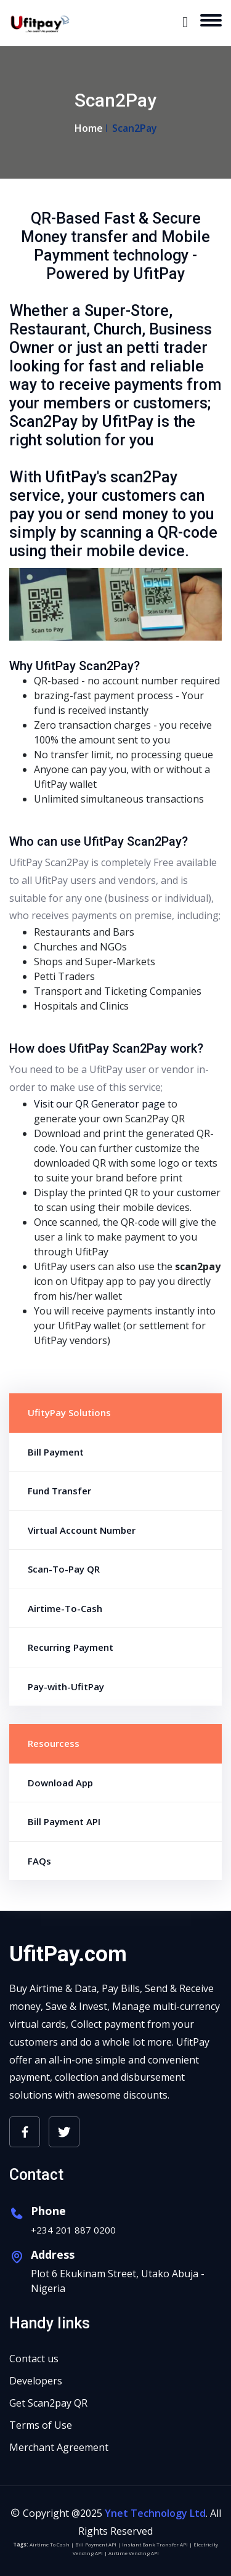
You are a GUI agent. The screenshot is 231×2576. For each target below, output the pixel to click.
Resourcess (53, 1743)
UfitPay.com (68, 1954)
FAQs (39, 1861)
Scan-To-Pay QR (64, 1569)
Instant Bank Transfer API (155, 2544)
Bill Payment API (64, 1821)
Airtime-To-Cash (65, 1608)
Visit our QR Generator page (99, 1104)
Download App (60, 1782)
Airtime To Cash (50, 2544)
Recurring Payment (70, 1647)
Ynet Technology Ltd (155, 2513)
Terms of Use (40, 2425)
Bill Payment (56, 1452)
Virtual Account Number (82, 1530)
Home (89, 128)
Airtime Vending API (133, 2553)
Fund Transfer (59, 1490)
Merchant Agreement (58, 2447)
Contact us (34, 2358)
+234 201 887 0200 (73, 2230)
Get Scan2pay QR (48, 2403)
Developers (35, 2381)
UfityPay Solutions (69, 1412)
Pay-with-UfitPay (66, 1686)
